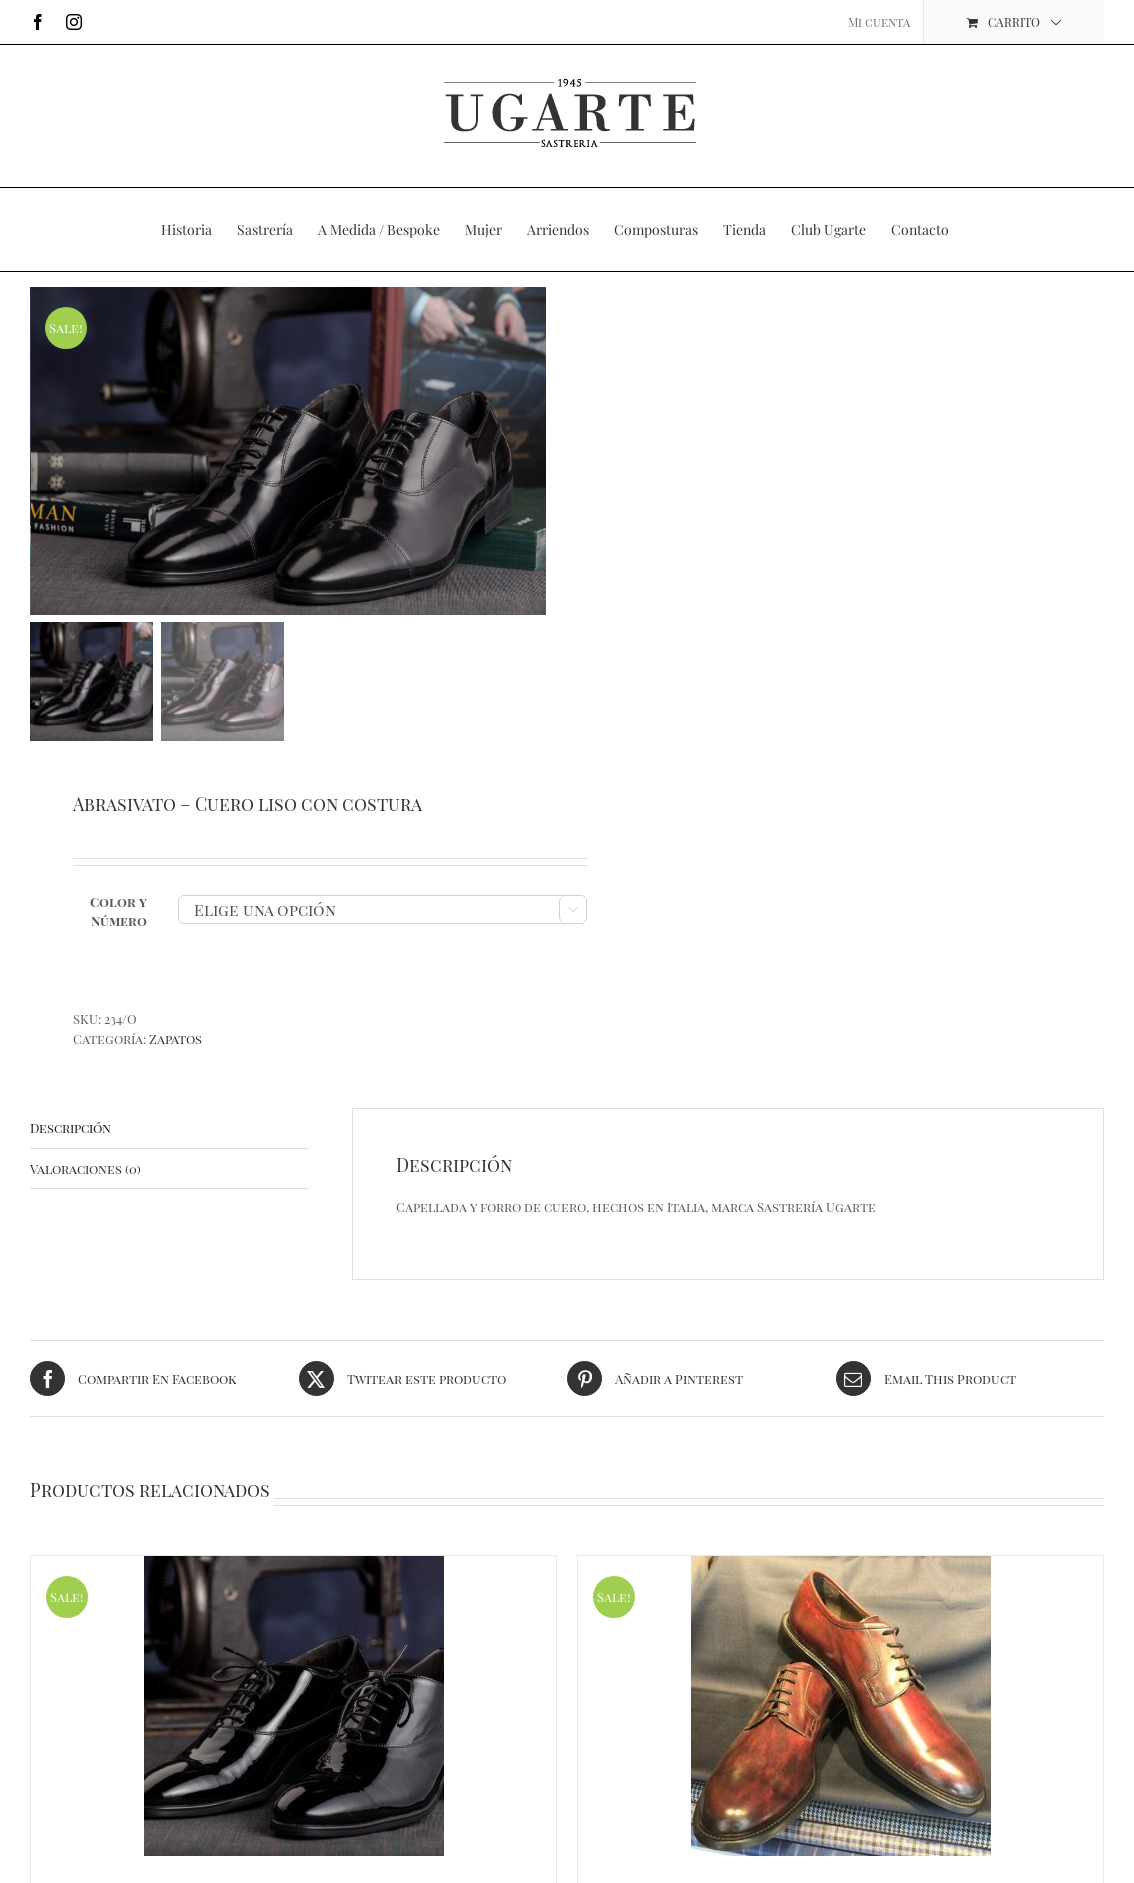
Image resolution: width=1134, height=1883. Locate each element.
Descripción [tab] (70, 1132)
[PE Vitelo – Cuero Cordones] (840, 1712)
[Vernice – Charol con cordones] (293, 1712)
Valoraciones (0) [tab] (85, 1173)
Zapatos (175, 1043)
